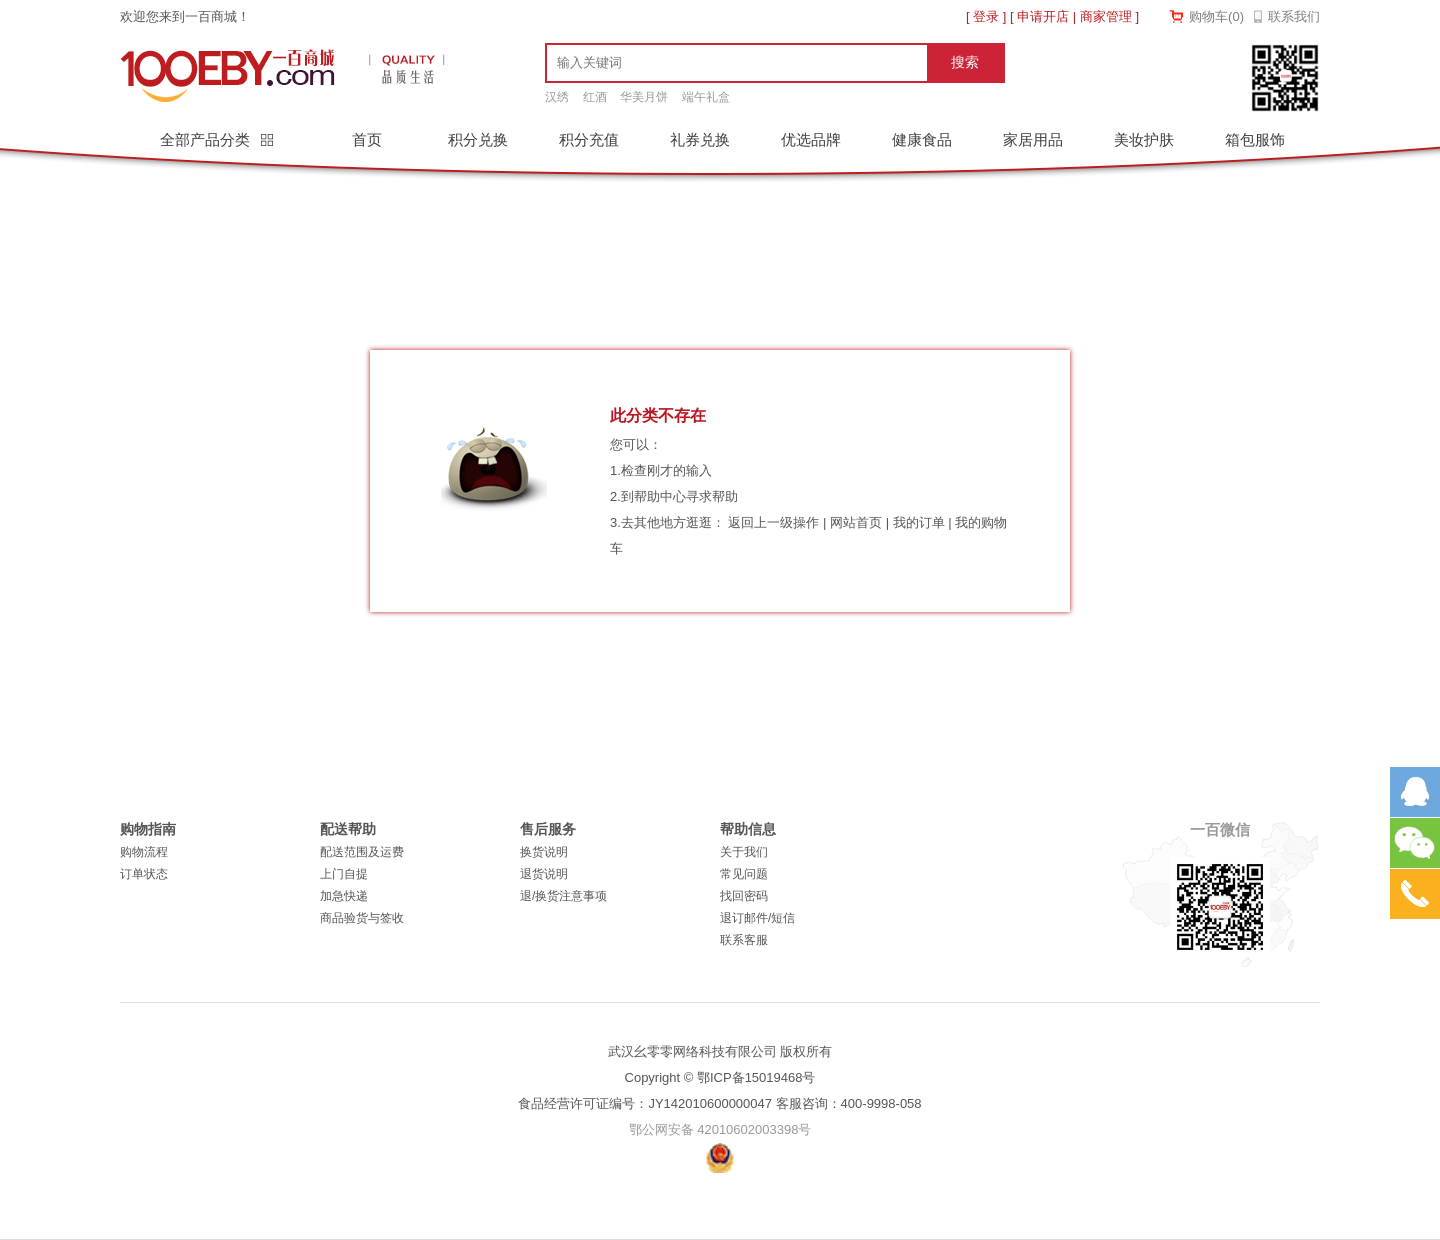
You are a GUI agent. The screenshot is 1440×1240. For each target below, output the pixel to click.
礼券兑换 (700, 139)
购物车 (1216, 16)
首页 (367, 139)
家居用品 (1033, 139)
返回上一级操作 (773, 522)
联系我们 (1294, 16)
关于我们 (744, 852)
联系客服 (744, 940)
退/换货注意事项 (563, 896)
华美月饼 (644, 97)
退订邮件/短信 (757, 918)
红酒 (595, 97)
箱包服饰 (1255, 139)
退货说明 (544, 874)
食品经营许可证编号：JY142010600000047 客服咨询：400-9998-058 (719, 1103)
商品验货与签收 (362, 918)
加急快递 (344, 896)
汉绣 (557, 97)
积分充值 (589, 139)
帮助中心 (660, 496)
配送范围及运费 (362, 852)
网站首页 (856, 522)
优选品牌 (811, 139)
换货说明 (544, 852)
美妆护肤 (1144, 139)
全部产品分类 (207, 139)
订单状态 (144, 874)
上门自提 (344, 874)
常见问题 (744, 874)
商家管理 (1106, 16)
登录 (986, 16)
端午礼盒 (706, 97)
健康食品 (922, 139)
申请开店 (1043, 16)
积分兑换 (478, 139)
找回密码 (744, 896)
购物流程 (144, 852)
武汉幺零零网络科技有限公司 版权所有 (720, 1051)
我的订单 (919, 522)
